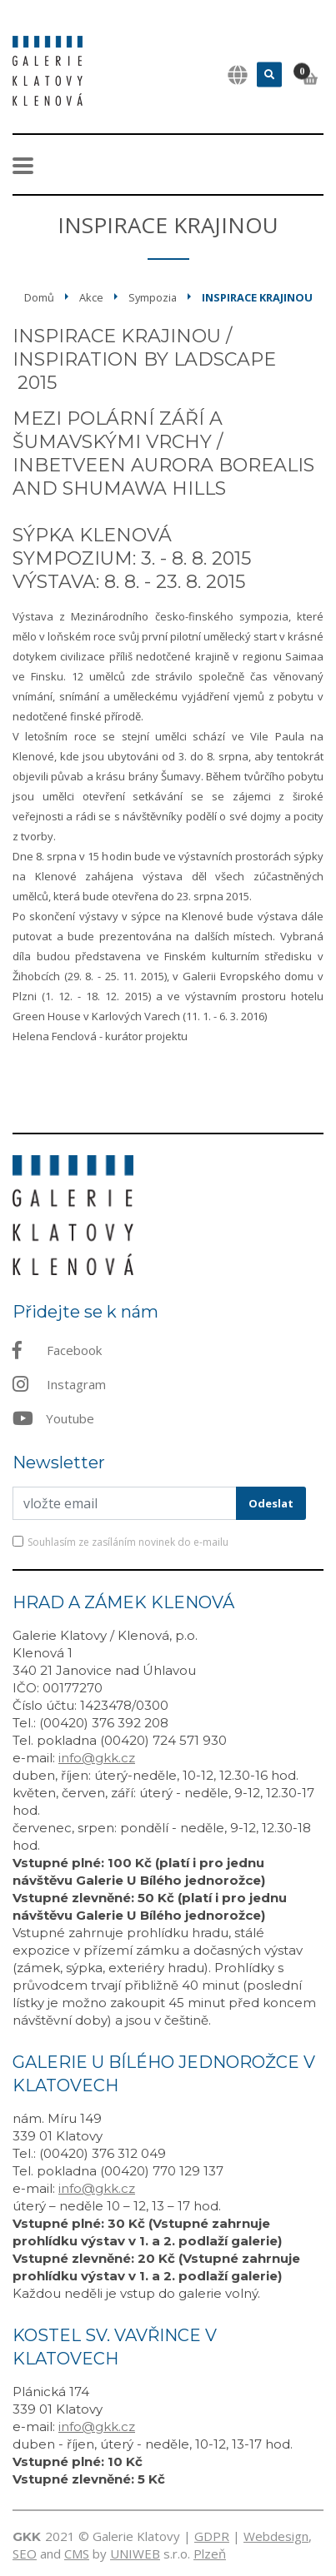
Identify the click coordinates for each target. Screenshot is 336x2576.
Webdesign (275, 2536)
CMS (76, 2553)
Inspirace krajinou (257, 297)
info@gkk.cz (96, 1758)
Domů (39, 297)
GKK (27, 2536)
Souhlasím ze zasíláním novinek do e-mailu (128, 1542)
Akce (91, 297)
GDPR (211, 2536)
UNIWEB (135, 2553)
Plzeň (209, 2553)
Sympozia (152, 297)
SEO (25, 2553)
